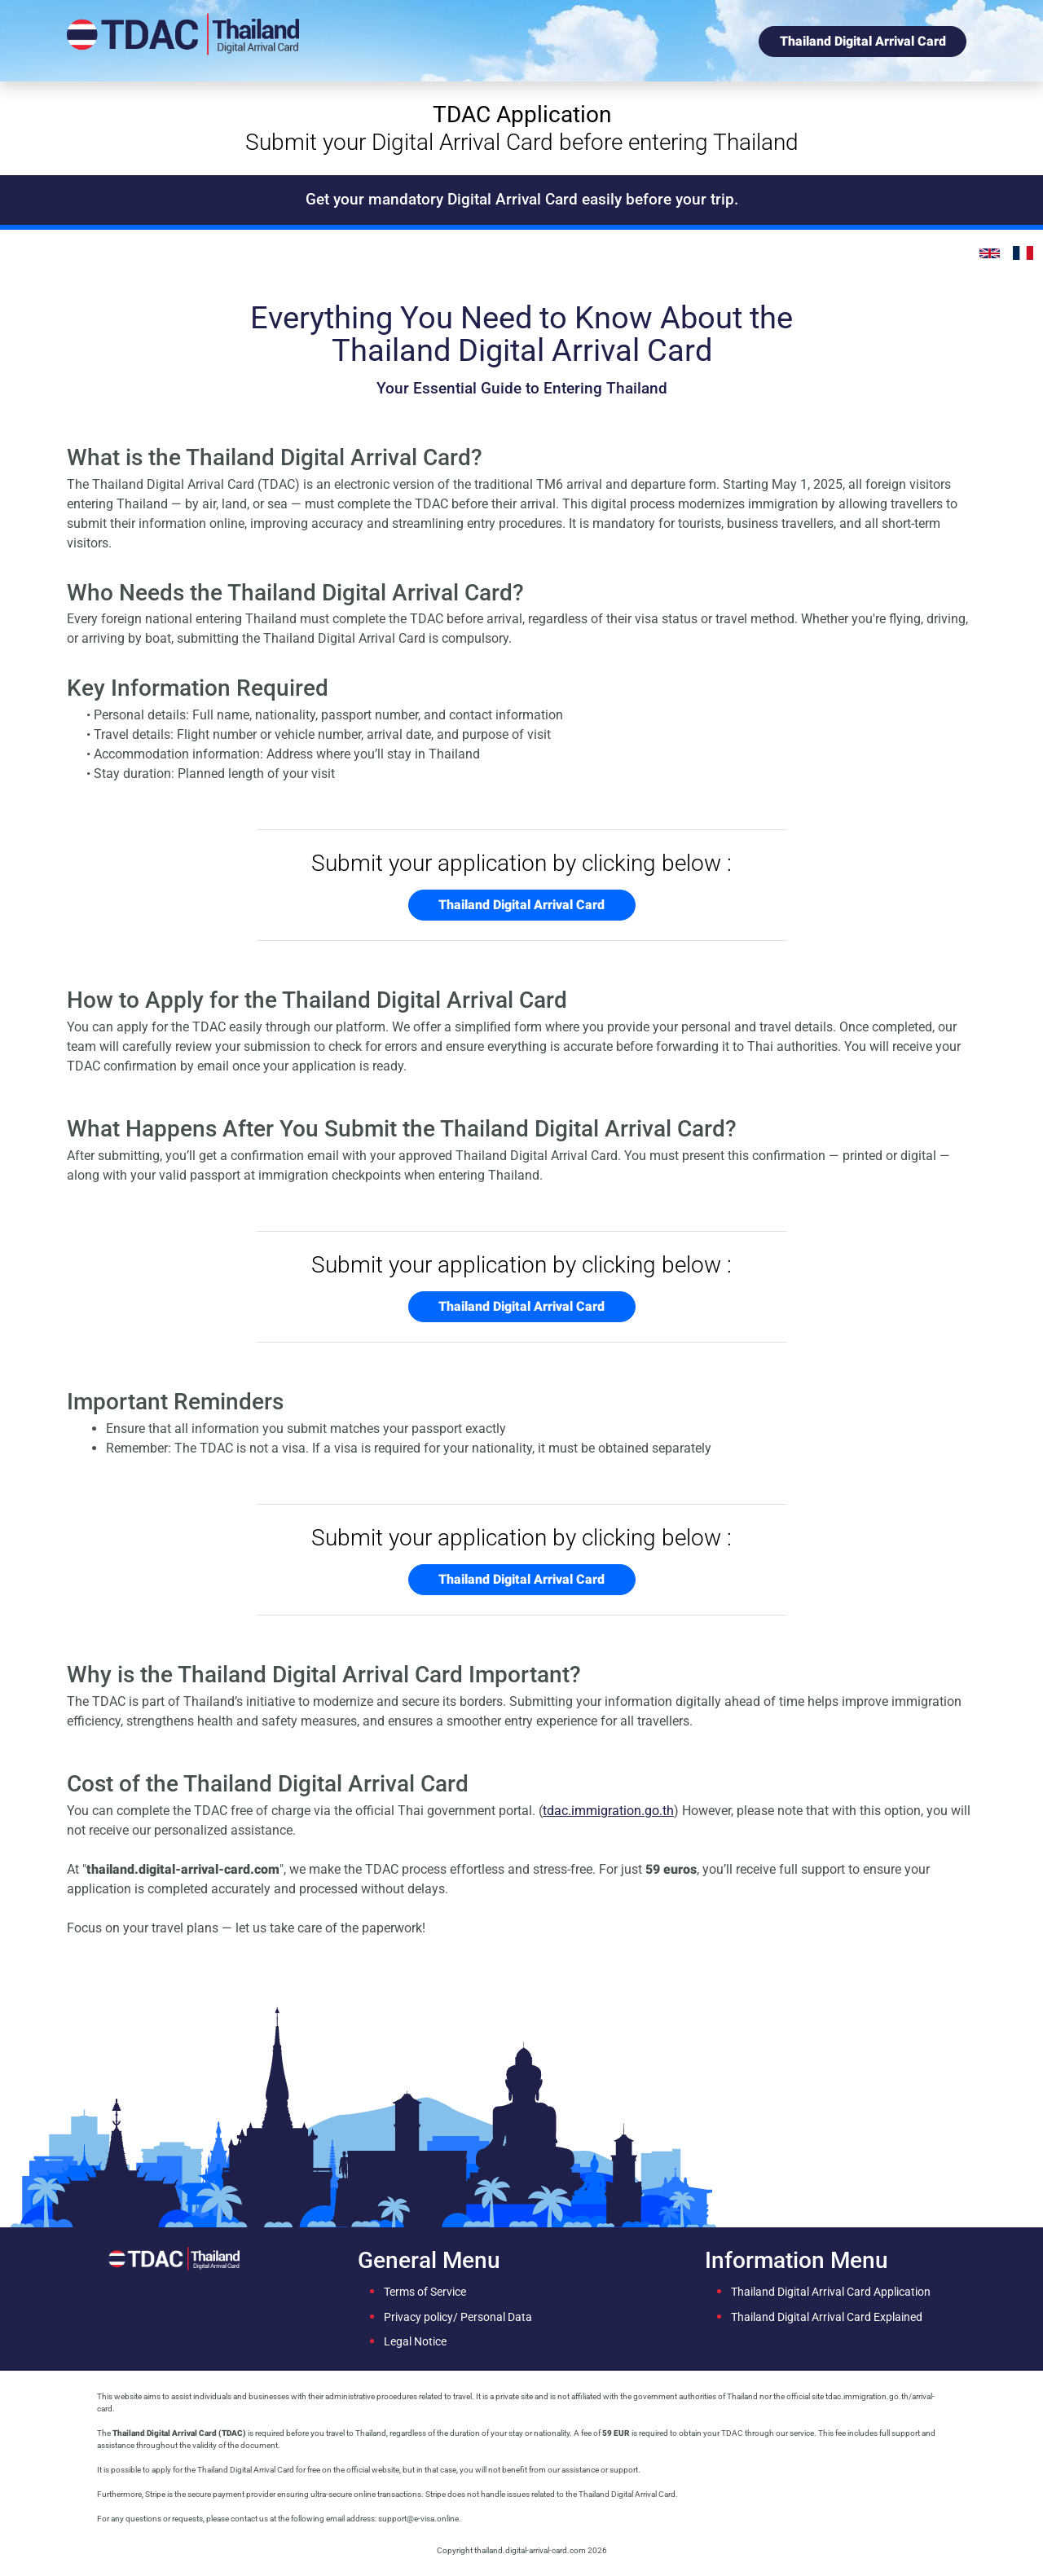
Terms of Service (425, 2292)
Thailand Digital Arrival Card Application (831, 2292)
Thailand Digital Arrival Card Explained (826, 2317)
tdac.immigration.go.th (608, 1810)
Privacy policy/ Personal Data (458, 2317)
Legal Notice (415, 2342)
